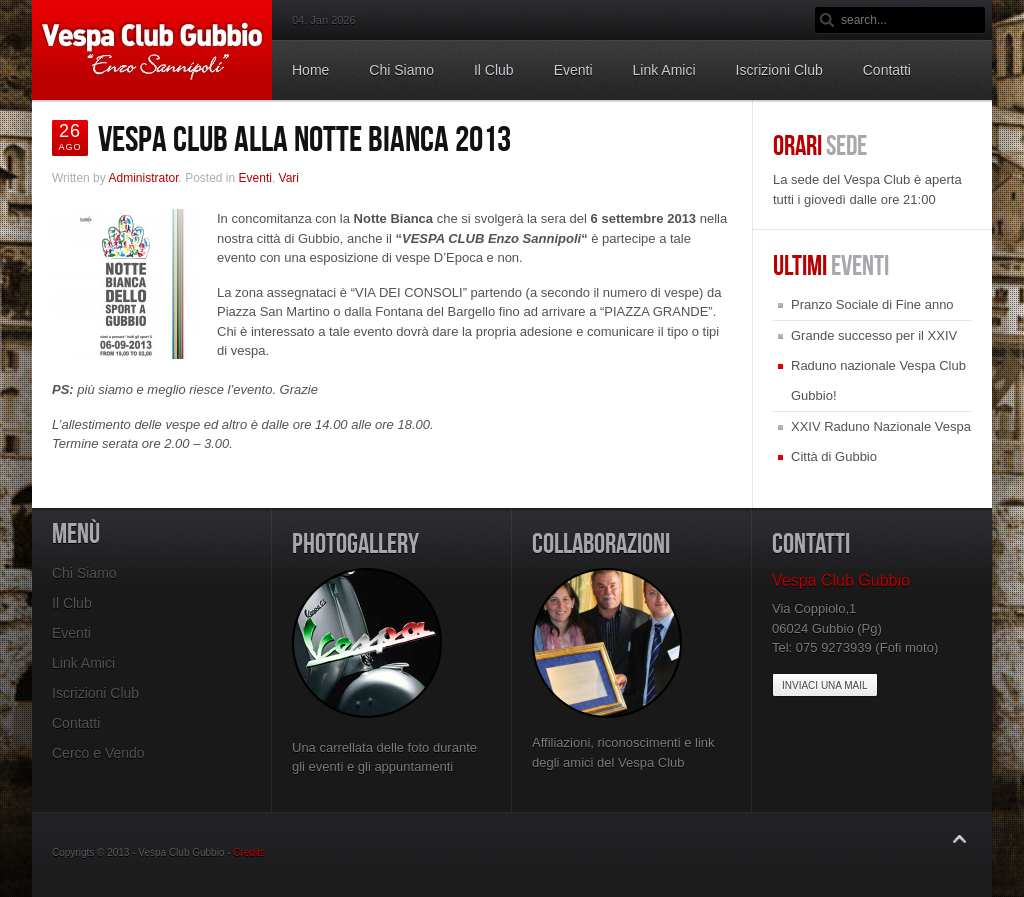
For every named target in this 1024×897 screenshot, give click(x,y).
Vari (289, 178)
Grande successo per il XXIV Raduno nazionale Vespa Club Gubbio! (878, 365)
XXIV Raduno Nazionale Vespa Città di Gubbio (881, 441)
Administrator (143, 178)
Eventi (255, 178)
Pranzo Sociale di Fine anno (872, 304)
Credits (249, 852)
